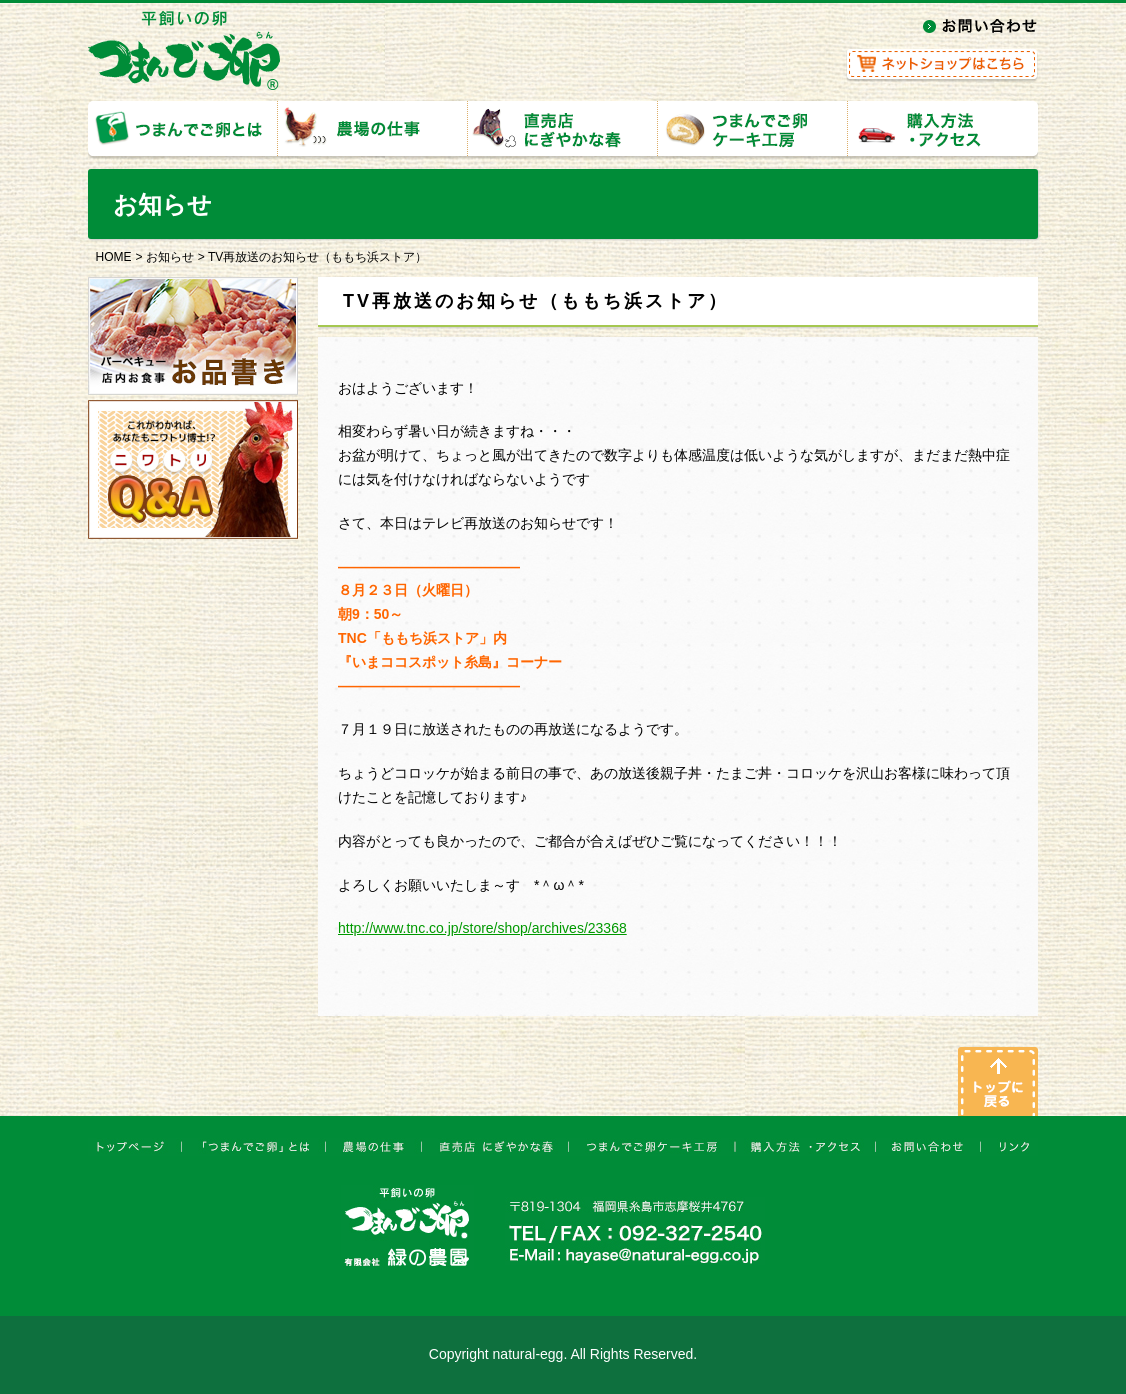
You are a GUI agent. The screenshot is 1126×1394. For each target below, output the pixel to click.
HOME (114, 257)
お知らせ (170, 257)
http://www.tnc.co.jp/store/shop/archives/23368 (482, 928)
